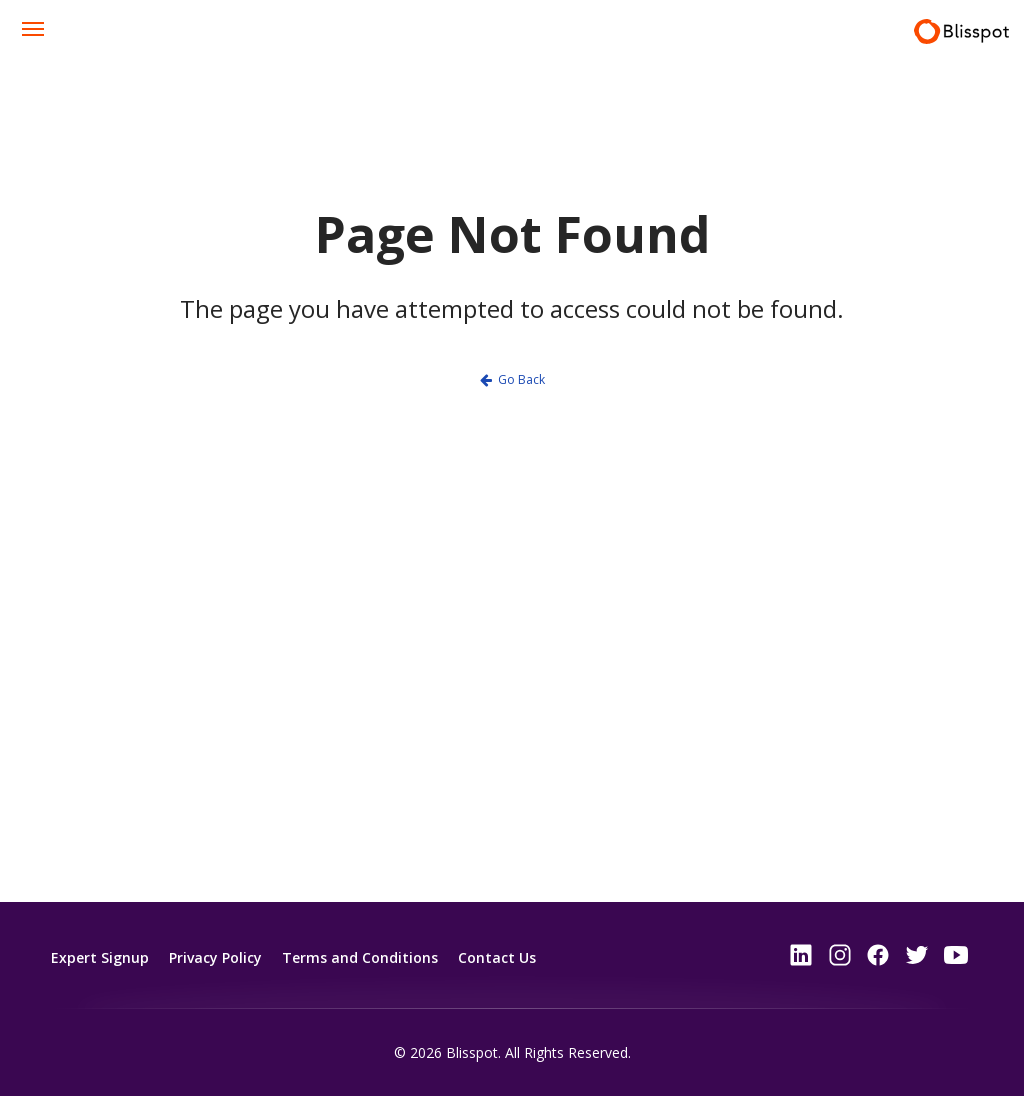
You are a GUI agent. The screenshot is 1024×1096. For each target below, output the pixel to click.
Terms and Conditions (360, 956)
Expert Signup (100, 956)
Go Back (521, 379)
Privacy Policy (215, 956)
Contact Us (497, 956)
